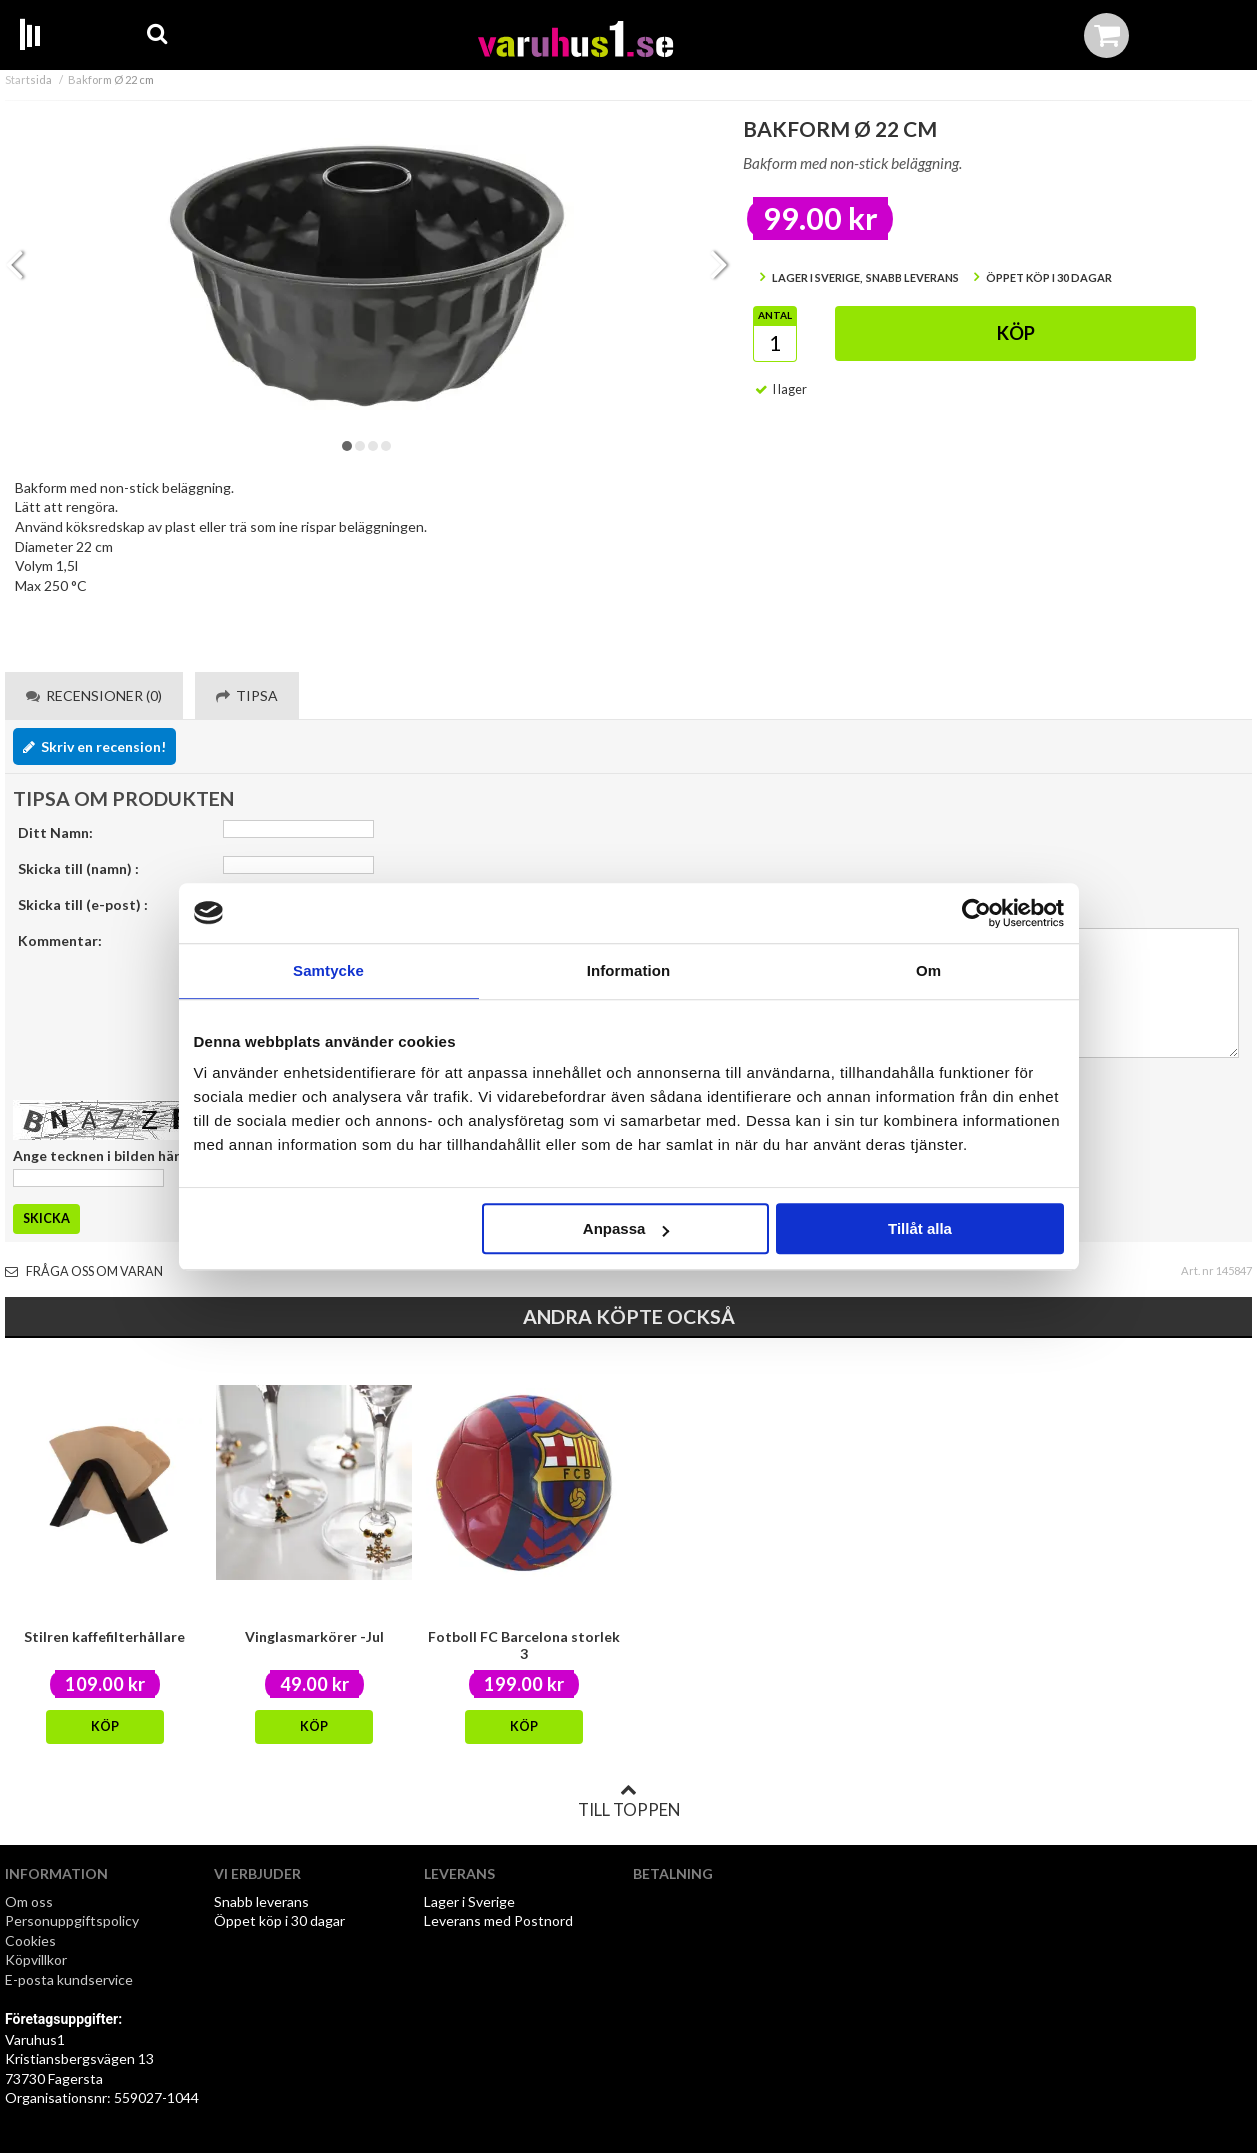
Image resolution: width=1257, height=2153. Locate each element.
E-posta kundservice (70, 1979)
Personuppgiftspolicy (72, 1920)
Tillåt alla (920, 1228)
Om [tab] (928, 970)
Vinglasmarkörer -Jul (314, 1636)
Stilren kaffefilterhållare (104, 1636)
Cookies (30, 1940)
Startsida (28, 79)
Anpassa (626, 1228)
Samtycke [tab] (328, 970)
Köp (1016, 333)
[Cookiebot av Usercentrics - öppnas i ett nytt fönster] (976, 913)
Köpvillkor (36, 1959)
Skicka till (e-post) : (83, 904)
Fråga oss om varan (84, 1271)
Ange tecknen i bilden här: (98, 1155)
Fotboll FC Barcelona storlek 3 (524, 1645)
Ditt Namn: (55, 832)
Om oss (29, 1901)
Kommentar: (60, 940)
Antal (775, 315)
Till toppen (629, 1801)
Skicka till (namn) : (78, 868)
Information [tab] (629, 970)
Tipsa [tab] (247, 695)
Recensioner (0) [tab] (94, 695)
